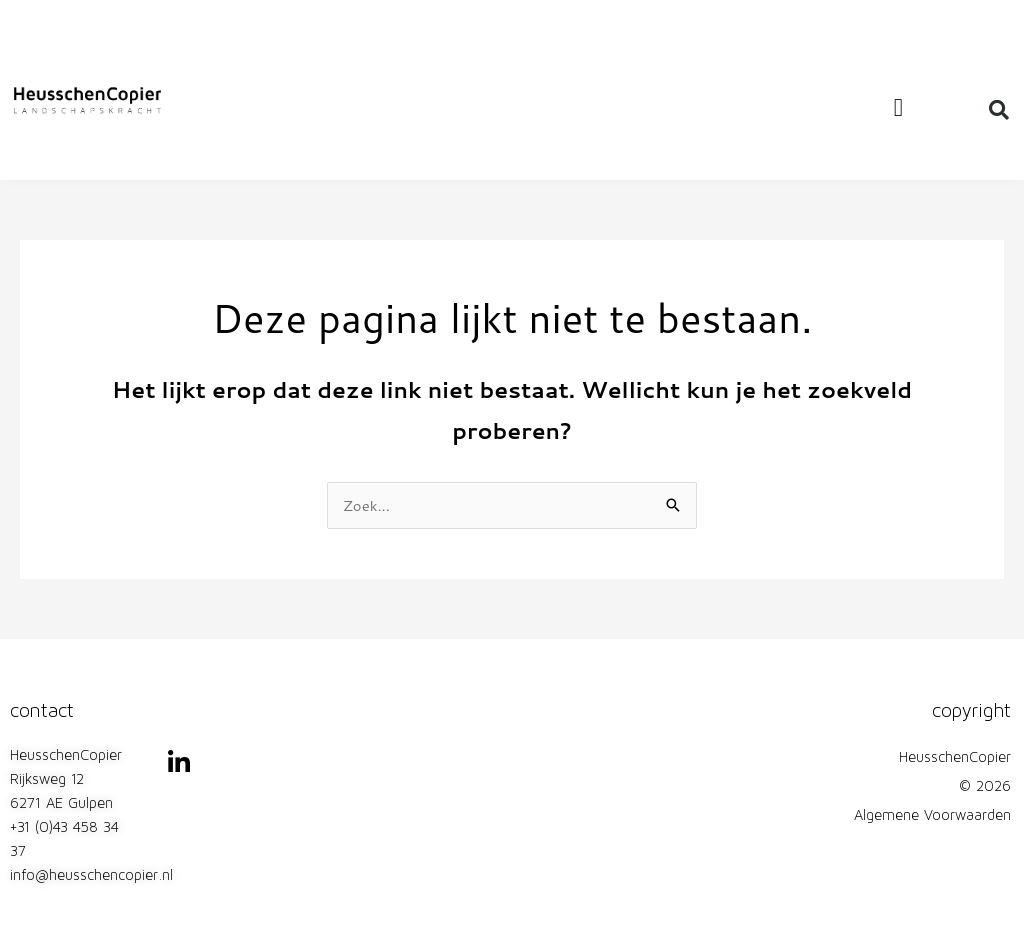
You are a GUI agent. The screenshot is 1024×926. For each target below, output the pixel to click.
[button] (898, 108)
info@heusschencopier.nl (91, 876)
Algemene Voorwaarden (932, 816)
